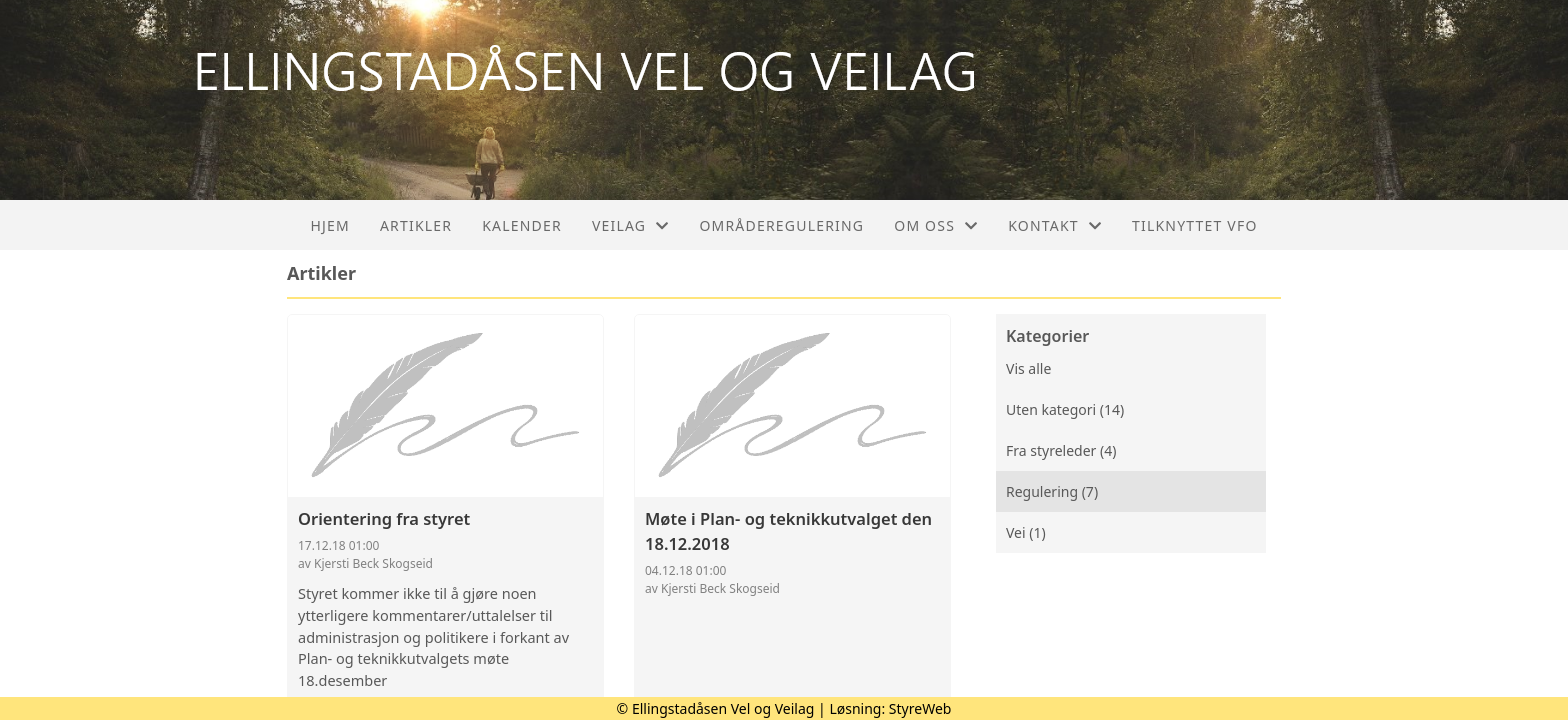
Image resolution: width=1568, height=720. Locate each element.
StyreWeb (920, 708)
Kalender (522, 225)
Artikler (416, 225)
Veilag (631, 225)
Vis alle (1028, 368)
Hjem (329, 225)
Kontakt (1055, 225)
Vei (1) (1026, 532)
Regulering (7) (1052, 491)
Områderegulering (781, 225)
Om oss (936, 225)
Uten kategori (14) (1065, 409)
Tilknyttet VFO (1195, 225)
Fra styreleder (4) (1061, 450)
